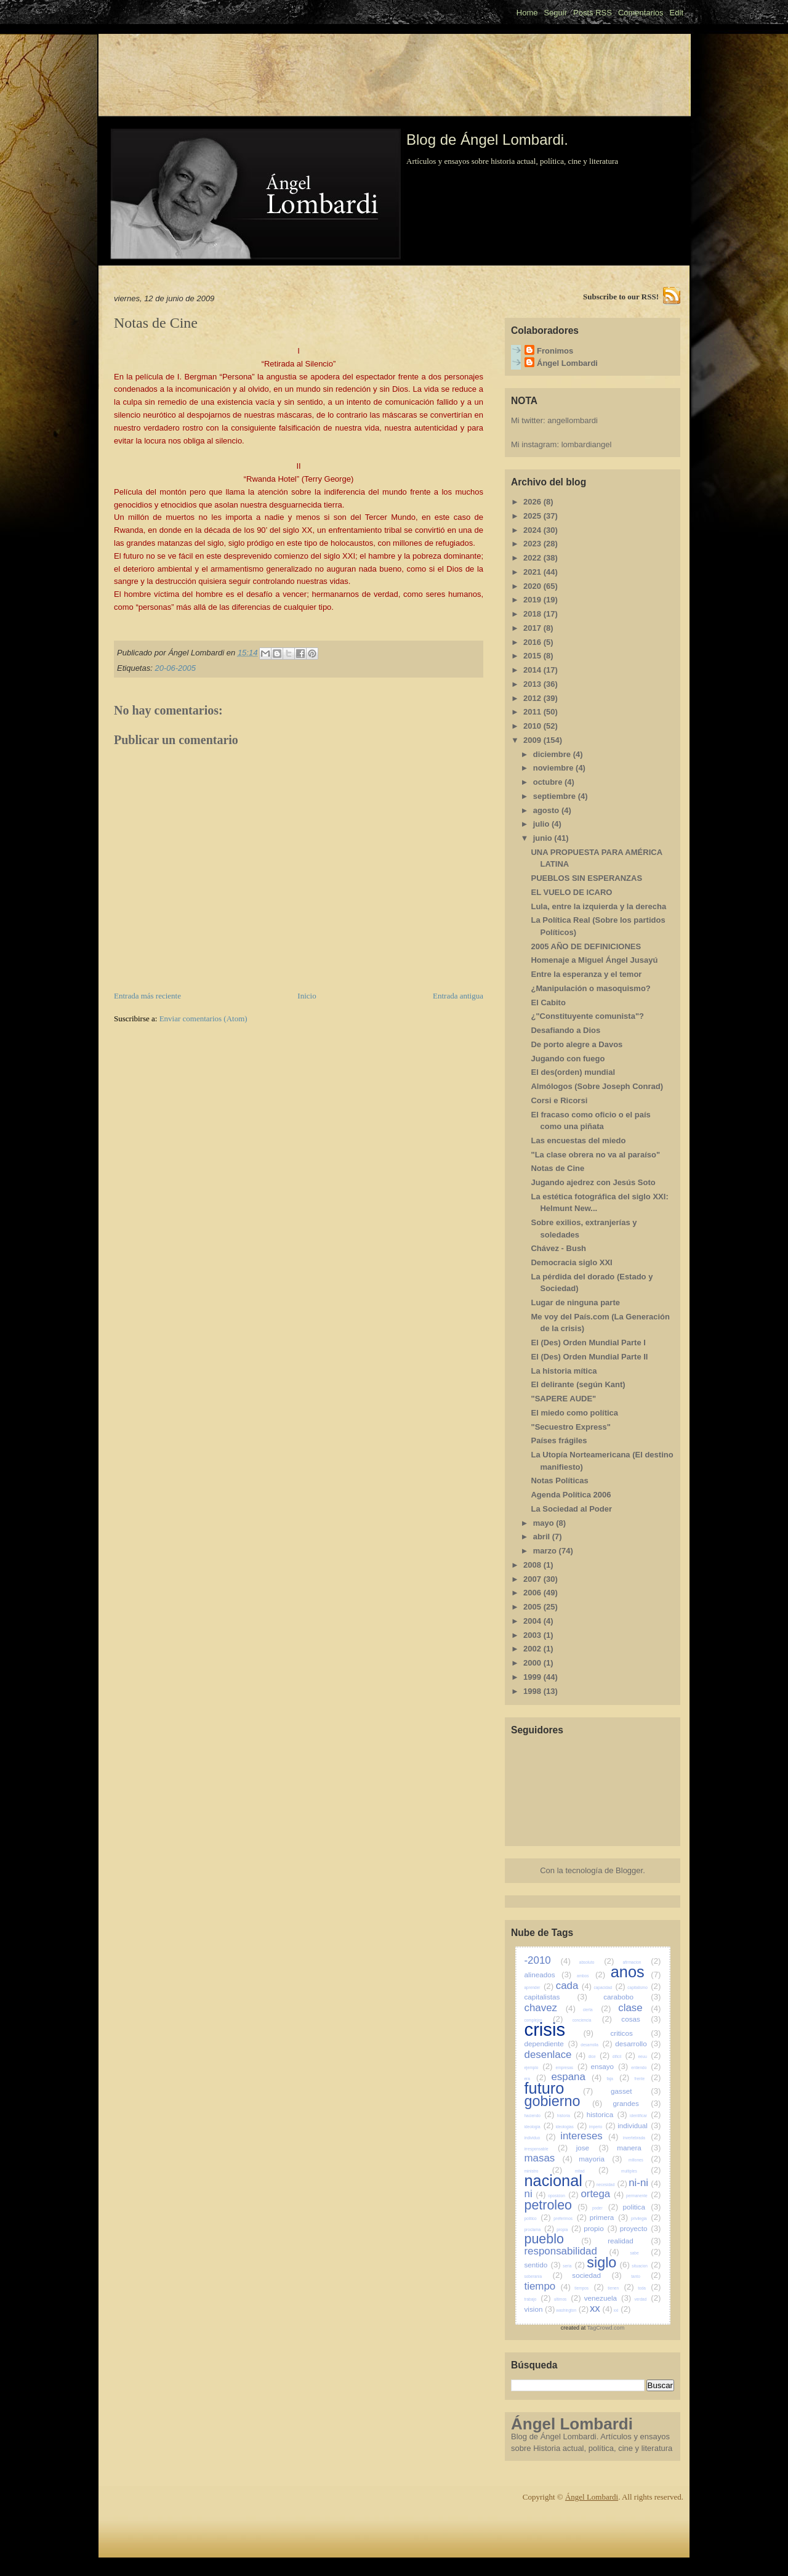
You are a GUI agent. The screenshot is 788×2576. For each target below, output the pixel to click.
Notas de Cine (557, 1168)
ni (535, 2194)
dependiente (551, 2043)
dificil (624, 2056)
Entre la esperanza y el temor (586, 974)
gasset (636, 2091)
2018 (533, 613)
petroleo (556, 2205)
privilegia (646, 2218)
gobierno (564, 2101)
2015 (533, 655)
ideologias (571, 2126)
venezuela (608, 2298)
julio (542, 823)
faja (617, 2078)
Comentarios (641, 12)
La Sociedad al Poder (571, 1508)
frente (648, 2078)
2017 (533, 628)
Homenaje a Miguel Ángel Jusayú (594, 960)
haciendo (540, 2115)
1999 (533, 1677)
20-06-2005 (175, 668)
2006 (533, 1592)
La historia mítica (564, 1370)
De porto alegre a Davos (576, 1044)
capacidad (609, 1987)
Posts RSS (592, 12)
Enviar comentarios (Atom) (203, 1018)
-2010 (548, 1960)
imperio (602, 2126)
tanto (646, 2276)
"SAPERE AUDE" (563, 1398)
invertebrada (642, 2138)
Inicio (306, 995)
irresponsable (546, 2149)
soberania (544, 2276)
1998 (533, 1691)
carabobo (632, 1997)
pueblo (558, 2239)
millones (645, 2160)
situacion (646, 2266)
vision (540, 2309)
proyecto (640, 2228)
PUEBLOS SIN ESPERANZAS (586, 878)
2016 (533, 642)
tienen (620, 2288)
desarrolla (596, 2045)
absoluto (596, 1962)
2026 (533, 501)
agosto (547, 810)
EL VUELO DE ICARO (571, 892)
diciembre (553, 754)
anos (636, 1971)
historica (607, 2114)
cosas (641, 2019)
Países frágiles (559, 1440)
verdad (647, 2299)
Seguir (555, 12)
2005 (533, 1606)
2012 (533, 698)
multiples (641, 2171)
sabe (645, 2253)
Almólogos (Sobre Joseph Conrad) (597, 1086)
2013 (533, 684)
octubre (549, 782)
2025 (533, 515)
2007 (533, 1579)
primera (609, 2217)
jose (592, 2148)
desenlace (555, 2054)
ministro (544, 2171)
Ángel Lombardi (567, 363)
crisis (559, 2029)
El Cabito (548, 1002)
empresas (572, 2067)
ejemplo (539, 2067)
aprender (539, 1987)
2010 (533, 726)
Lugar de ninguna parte (575, 1302)
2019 (533, 599)
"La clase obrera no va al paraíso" (595, 1154)
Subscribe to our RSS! (621, 296)
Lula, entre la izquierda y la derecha (598, 906)
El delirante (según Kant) (578, 1384)
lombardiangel (586, 444)
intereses (589, 2136)
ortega (602, 2194)
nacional (560, 2180)
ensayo (609, 2066)
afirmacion (641, 1962)
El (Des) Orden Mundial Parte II (589, 1356)
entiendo (646, 2067)
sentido (543, 2265)
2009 (533, 740)
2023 (533, 543)
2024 (533, 530)
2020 (533, 586)
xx (601, 2308)
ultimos (567, 2299)
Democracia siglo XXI (571, 1262)
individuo (540, 2138)
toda (649, 2288)
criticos (635, 2033)
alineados (548, 1974)
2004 (533, 1621)
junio (544, 838)
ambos (591, 1976)
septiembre (555, 796)
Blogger (629, 1870)
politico (538, 2218)
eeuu (649, 2056)
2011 (533, 711)
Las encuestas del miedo (578, 1140)
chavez (550, 2008)
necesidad (612, 2184)
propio (600, 2228)
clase (639, 2008)
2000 (533, 1662)
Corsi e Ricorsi (559, 1100)
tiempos (588, 2288)
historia (570, 2115)
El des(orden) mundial (573, 1072)
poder (605, 2208)
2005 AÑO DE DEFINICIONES (586, 946)
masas (549, 2158)
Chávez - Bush (558, 1248)
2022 (533, 557)
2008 (533, 1564)
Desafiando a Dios (565, 1030)
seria (574, 2266)
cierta (597, 2009)
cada (574, 1985)
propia (569, 2229)
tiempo (548, 2286)
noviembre (554, 767)
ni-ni (645, 2183)
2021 (533, 572)
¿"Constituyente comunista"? (587, 1016)
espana (576, 2077)
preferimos (570, 2218)
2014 (533, 669)
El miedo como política (574, 1412)
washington (572, 2310)
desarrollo (638, 2043)
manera (639, 2148)
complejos (544, 2020)
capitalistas (556, 1997)
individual (639, 2125)
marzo (546, 1550)
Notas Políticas (559, 1480)
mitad (592, 2171)
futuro (559, 2088)
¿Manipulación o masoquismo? (590, 988)
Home (527, 12)
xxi (622, 2310)
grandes (637, 2103)
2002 (533, 1648)
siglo (608, 2262)
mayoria (600, 2159)
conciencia (592, 2020)
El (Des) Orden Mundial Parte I (588, 1342)
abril (542, 1536)
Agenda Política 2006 (571, 1494)
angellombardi (572, 420)
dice (599, 2056)
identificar (645, 2115)
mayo (545, 1523)
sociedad (597, 2275)
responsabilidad (572, 2251)
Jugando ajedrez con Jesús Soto (593, 1182)
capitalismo (644, 1987)
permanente (643, 2195)
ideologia (539, 2126)
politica (642, 2207)
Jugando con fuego (568, 1058)
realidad (634, 2241)
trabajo (538, 2299)
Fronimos (555, 350)
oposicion (563, 2195)
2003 (533, 1635)
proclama (540, 2229)
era (536, 2078)
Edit (676, 12)
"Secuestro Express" (570, 1427)
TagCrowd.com (606, 2328)
